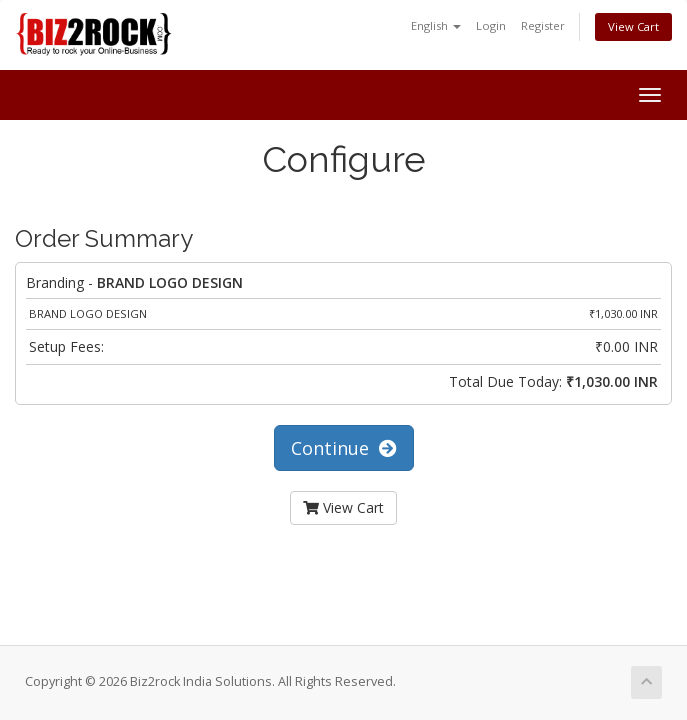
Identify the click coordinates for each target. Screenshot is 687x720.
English (436, 25)
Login (491, 25)
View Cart (633, 26)
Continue (344, 448)
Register (543, 25)
